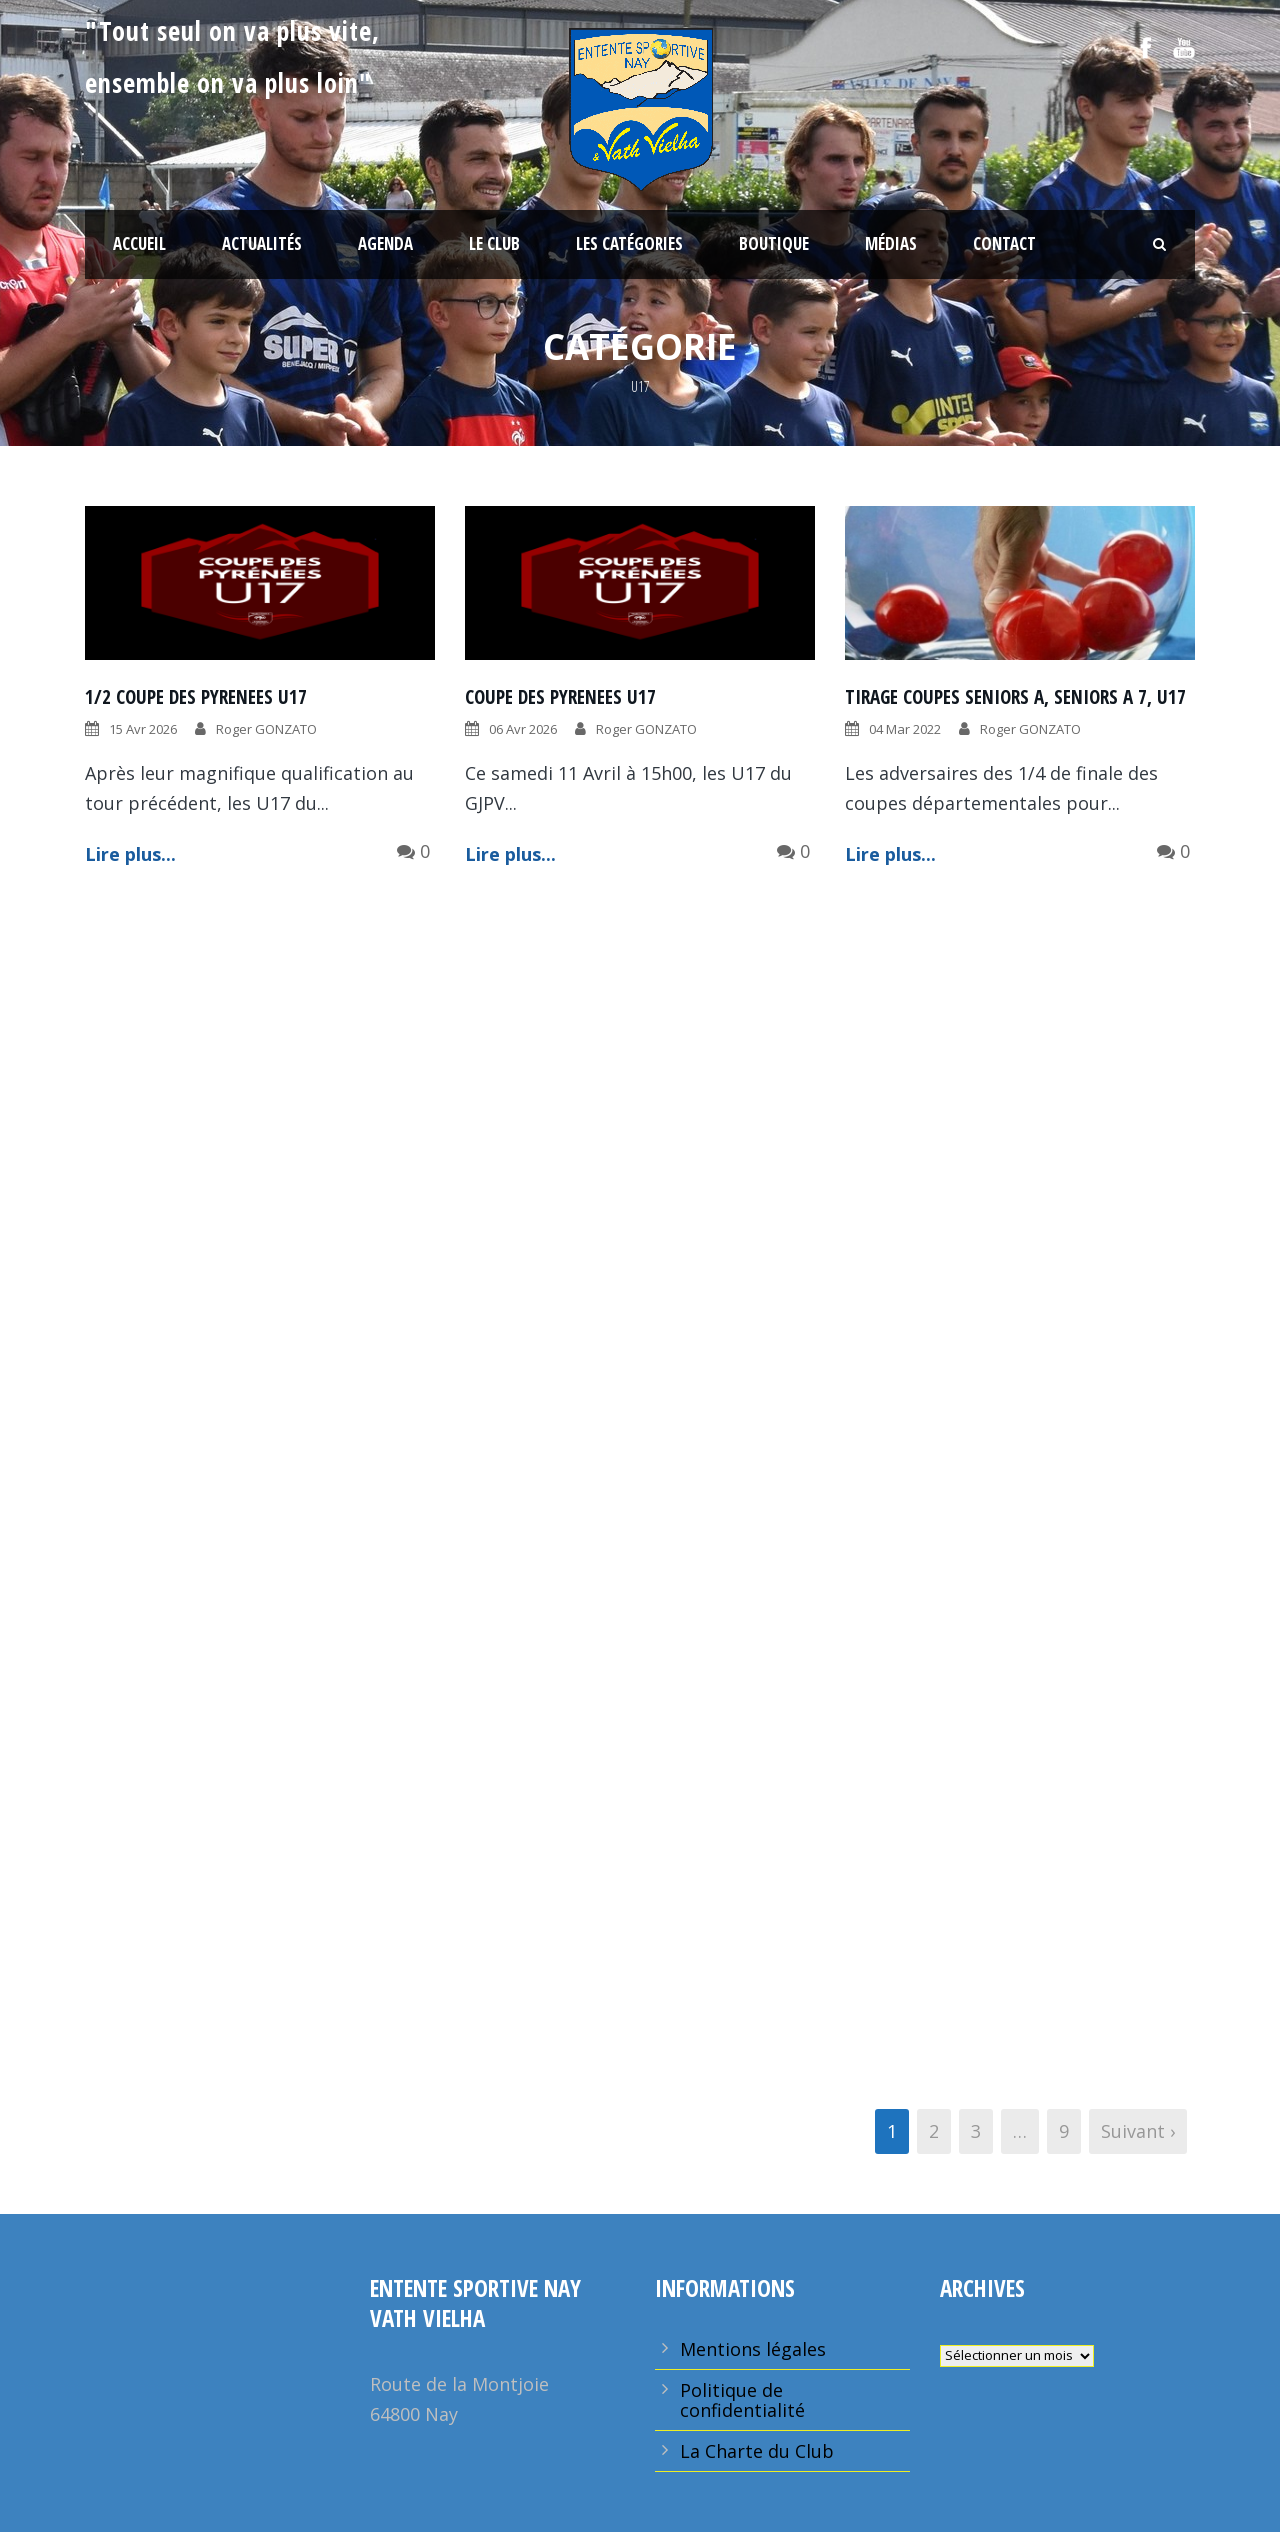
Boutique (774, 243)
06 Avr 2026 (523, 729)
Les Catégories (629, 243)
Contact (1004, 243)
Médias (891, 243)
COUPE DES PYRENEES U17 (560, 697)
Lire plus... (130, 854)
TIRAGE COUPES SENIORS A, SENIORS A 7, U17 (1015, 697)
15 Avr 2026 (143, 729)
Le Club (494, 243)
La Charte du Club (757, 2451)
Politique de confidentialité (742, 2400)
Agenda (385, 243)
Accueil (139, 243)
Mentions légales (753, 2349)
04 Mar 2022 (905, 729)
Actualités (262, 243)
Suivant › (1138, 2131)
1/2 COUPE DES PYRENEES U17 (196, 697)
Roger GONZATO (266, 729)
